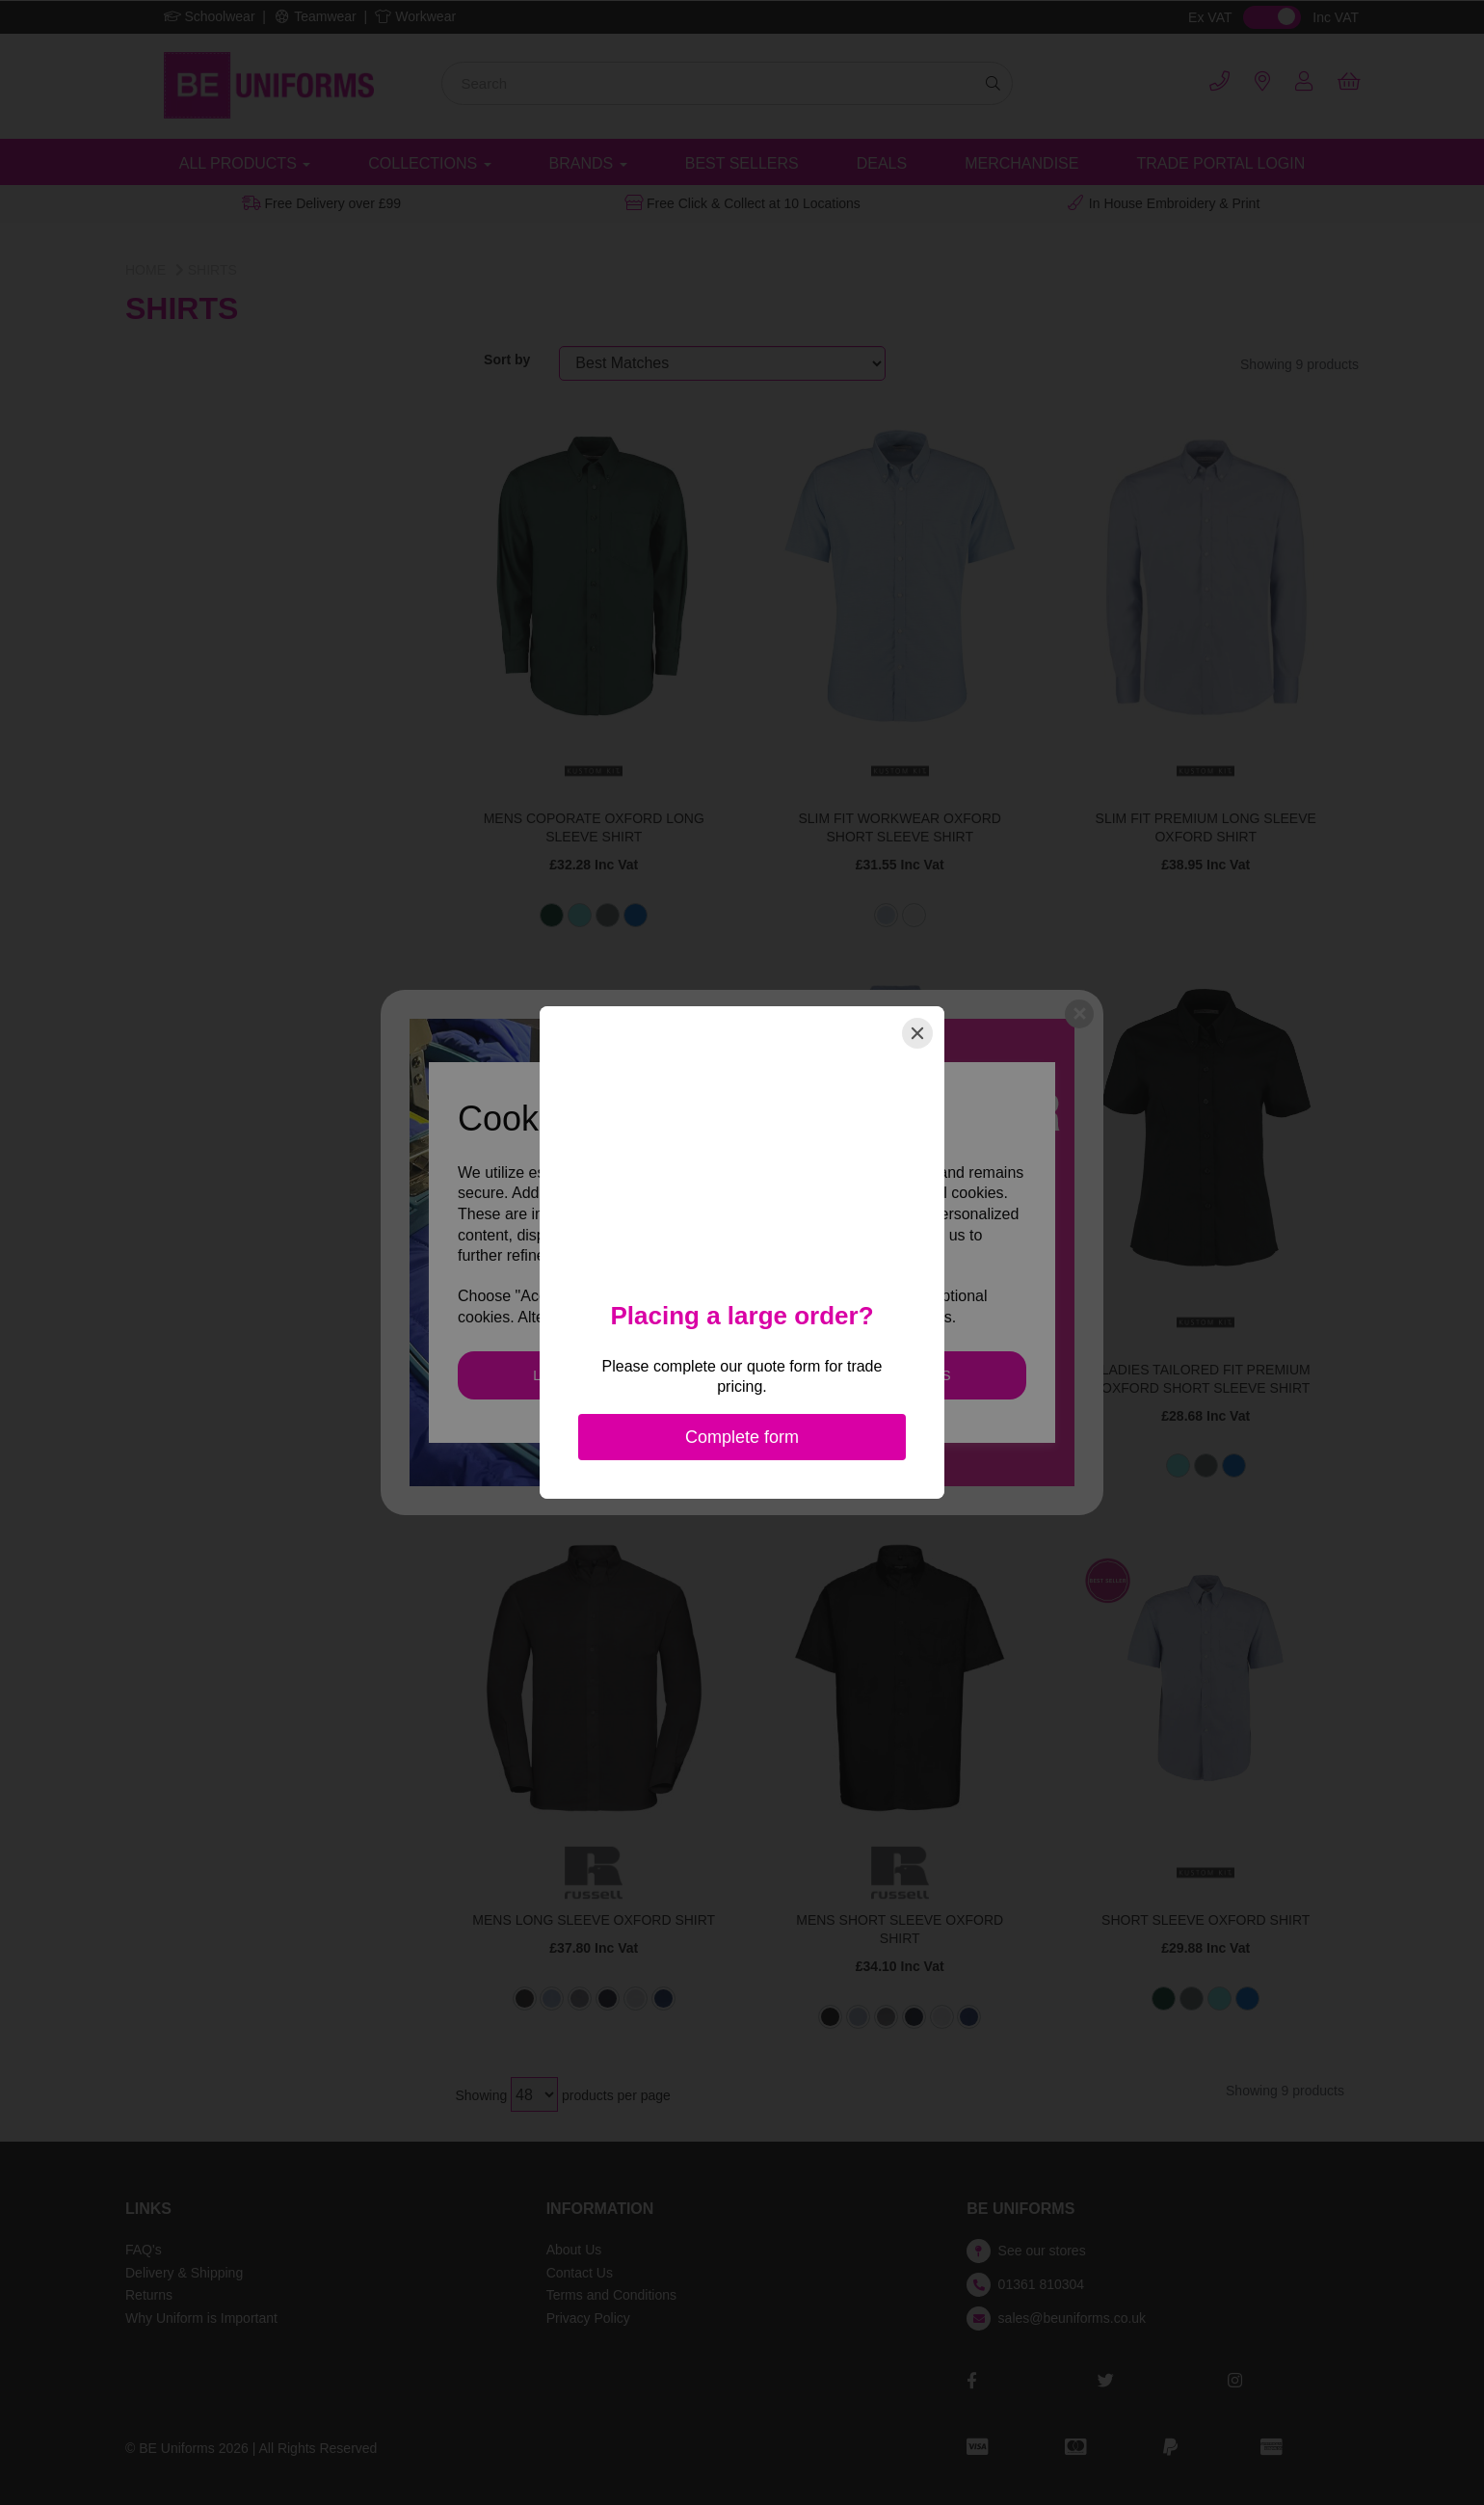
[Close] (917, 1033)
